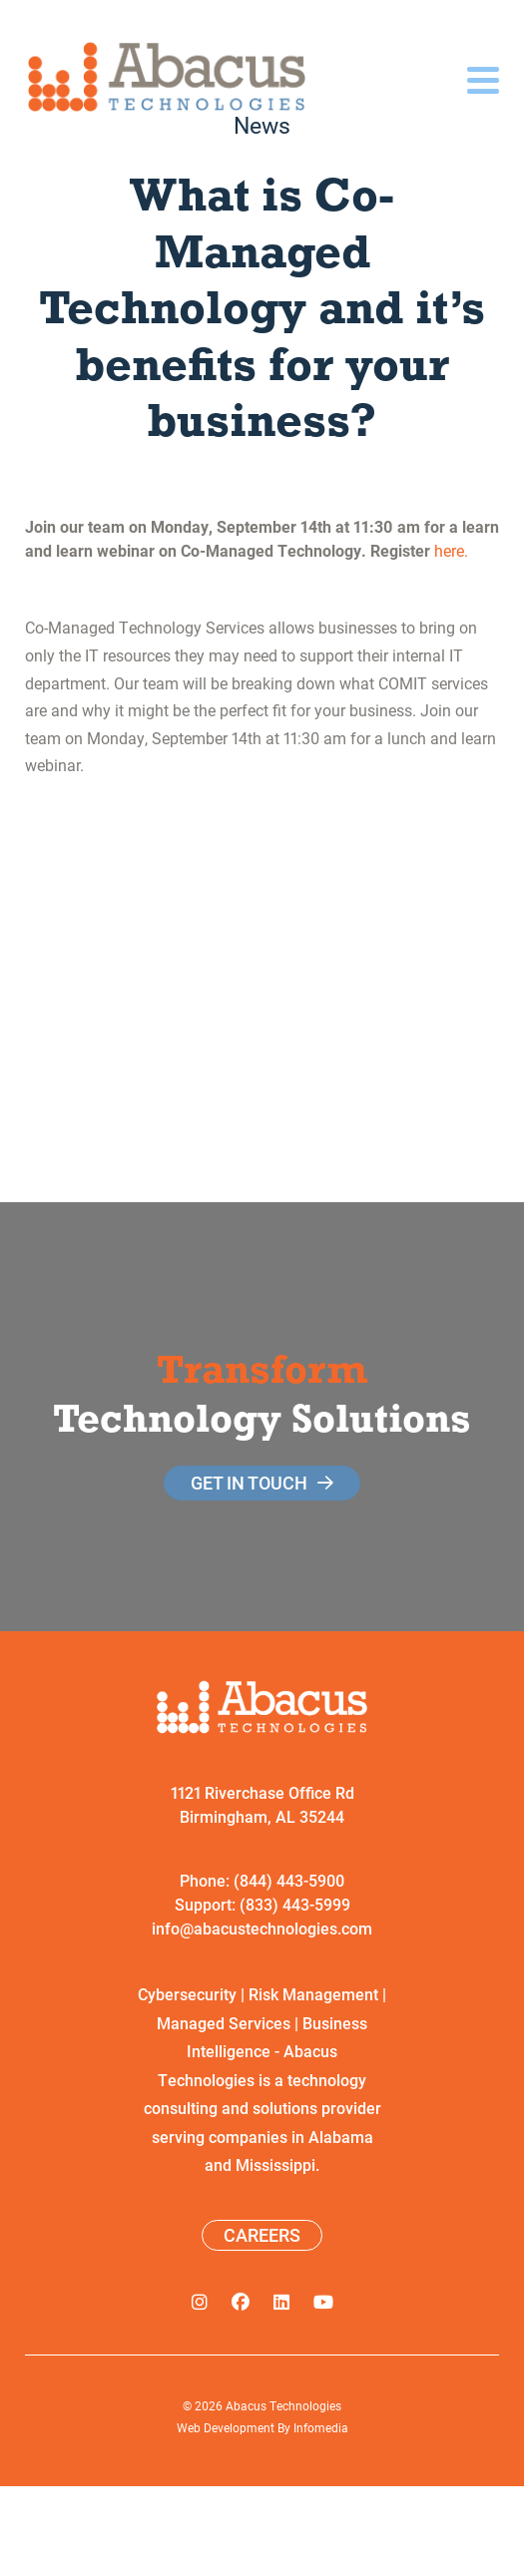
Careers (262, 2235)
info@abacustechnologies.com (262, 1928)
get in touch (249, 1483)
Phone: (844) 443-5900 (262, 1880)
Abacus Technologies (283, 2405)
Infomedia (320, 2427)
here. (451, 550)
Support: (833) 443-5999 (262, 1904)
